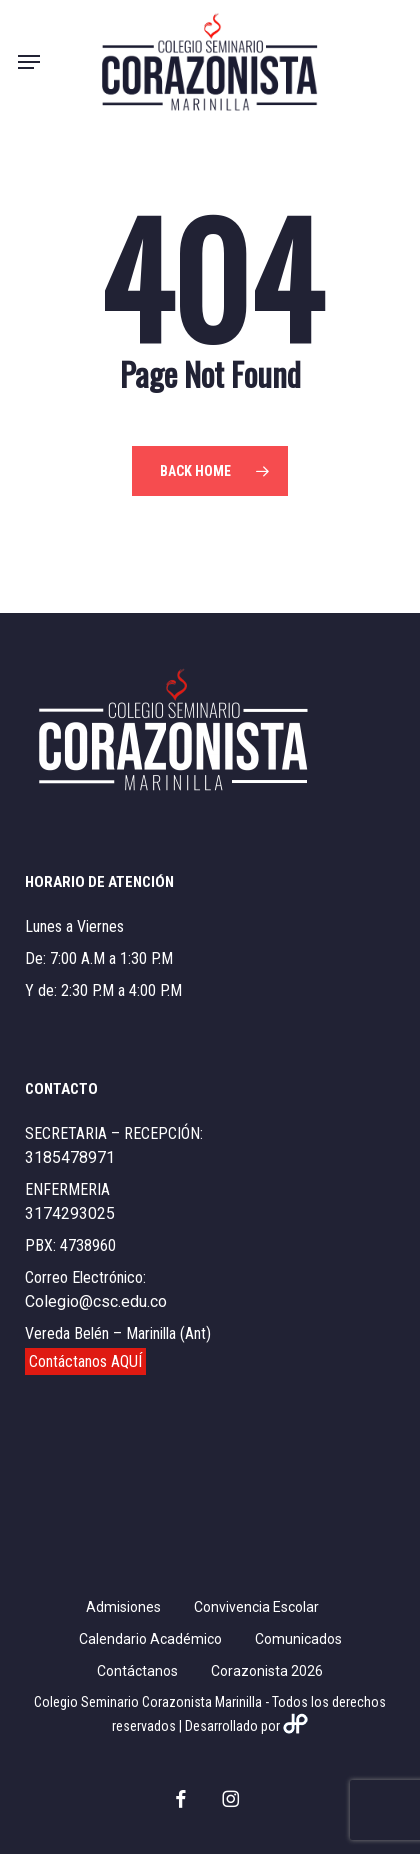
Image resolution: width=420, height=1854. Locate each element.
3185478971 (70, 1157)
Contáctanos (137, 1671)
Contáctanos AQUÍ (85, 1361)
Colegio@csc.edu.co (96, 1301)
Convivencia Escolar (256, 1607)
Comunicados (298, 1639)
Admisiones (123, 1607)
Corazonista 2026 (267, 1671)
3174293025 (70, 1213)
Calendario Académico (150, 1639)
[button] (29, 62)
